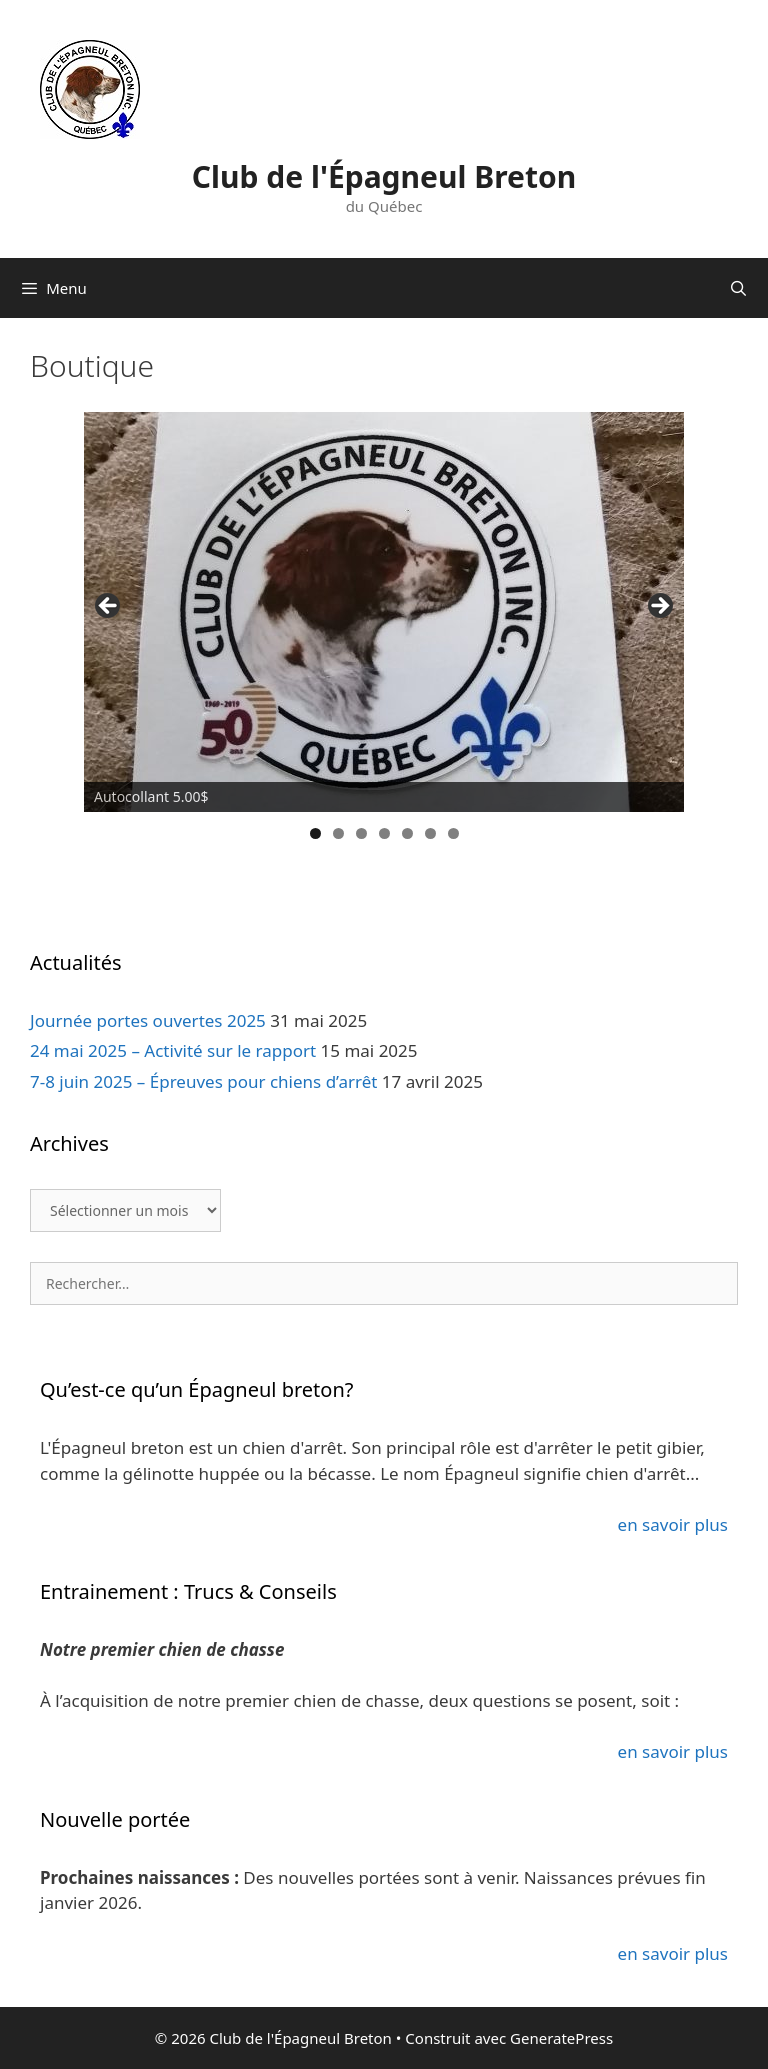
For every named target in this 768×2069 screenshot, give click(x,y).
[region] (384, 612)
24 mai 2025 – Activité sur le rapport (173, 1050)
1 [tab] (315, 833)
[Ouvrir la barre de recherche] (738, 288)
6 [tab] (430, 833)
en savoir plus (673, 1524)
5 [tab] (407, 833)
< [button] (109, 607)
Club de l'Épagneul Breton (384, 176)
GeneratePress (561, 2038)
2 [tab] (338, 833)
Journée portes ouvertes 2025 (148, 1020)
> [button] (659, 607)
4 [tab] (384, 833)
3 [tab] (361, 833)
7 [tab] (453, 833)
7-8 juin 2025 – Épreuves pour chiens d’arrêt (203, 1081)
